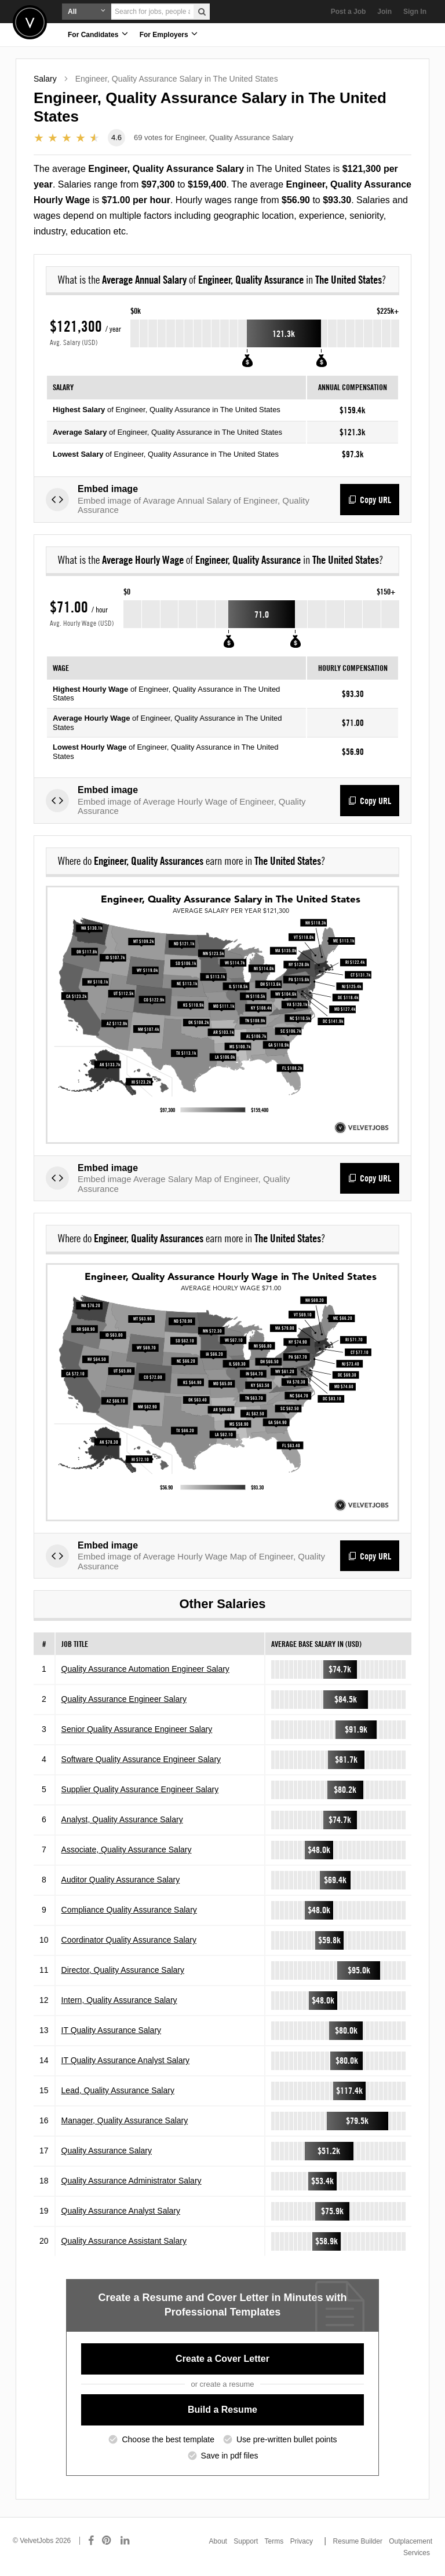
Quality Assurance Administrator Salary (131, 2180)
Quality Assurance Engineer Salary (124, 1699)
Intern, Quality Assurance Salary (119, 2000)
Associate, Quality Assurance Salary (126, 1849)
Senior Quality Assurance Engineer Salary (137, 1729)
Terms (274, 2541)
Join (384, 12)
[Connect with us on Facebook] (91, 2540)
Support (246, 2541)
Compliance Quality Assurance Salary (129, 1909)
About (218, 2541)
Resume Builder (357, 2541)
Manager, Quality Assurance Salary (124, 2120)
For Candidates (98, 34)
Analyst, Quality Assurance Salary (122, 1819)
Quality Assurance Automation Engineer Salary (145, 1669)
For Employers (169, 34)
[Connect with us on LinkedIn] (126, 2540)
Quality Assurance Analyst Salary (120, 2210)
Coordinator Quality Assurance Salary (128, 1939)
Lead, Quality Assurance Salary (117, 2090)
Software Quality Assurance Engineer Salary (141, 1759)
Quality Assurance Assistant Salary (124, 2240)
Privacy (301, 2541)
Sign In (414, 12)
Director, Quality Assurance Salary (122, 1970)
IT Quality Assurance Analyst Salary (125, 2060)
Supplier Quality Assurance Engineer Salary (140, 1789)
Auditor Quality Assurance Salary (120, 1879)
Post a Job (348, 12)
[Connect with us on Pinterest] (107, 2540)
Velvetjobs (30, 22)
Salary (45, 78)
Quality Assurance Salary (106, 2150)
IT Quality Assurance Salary (111, 2030)
